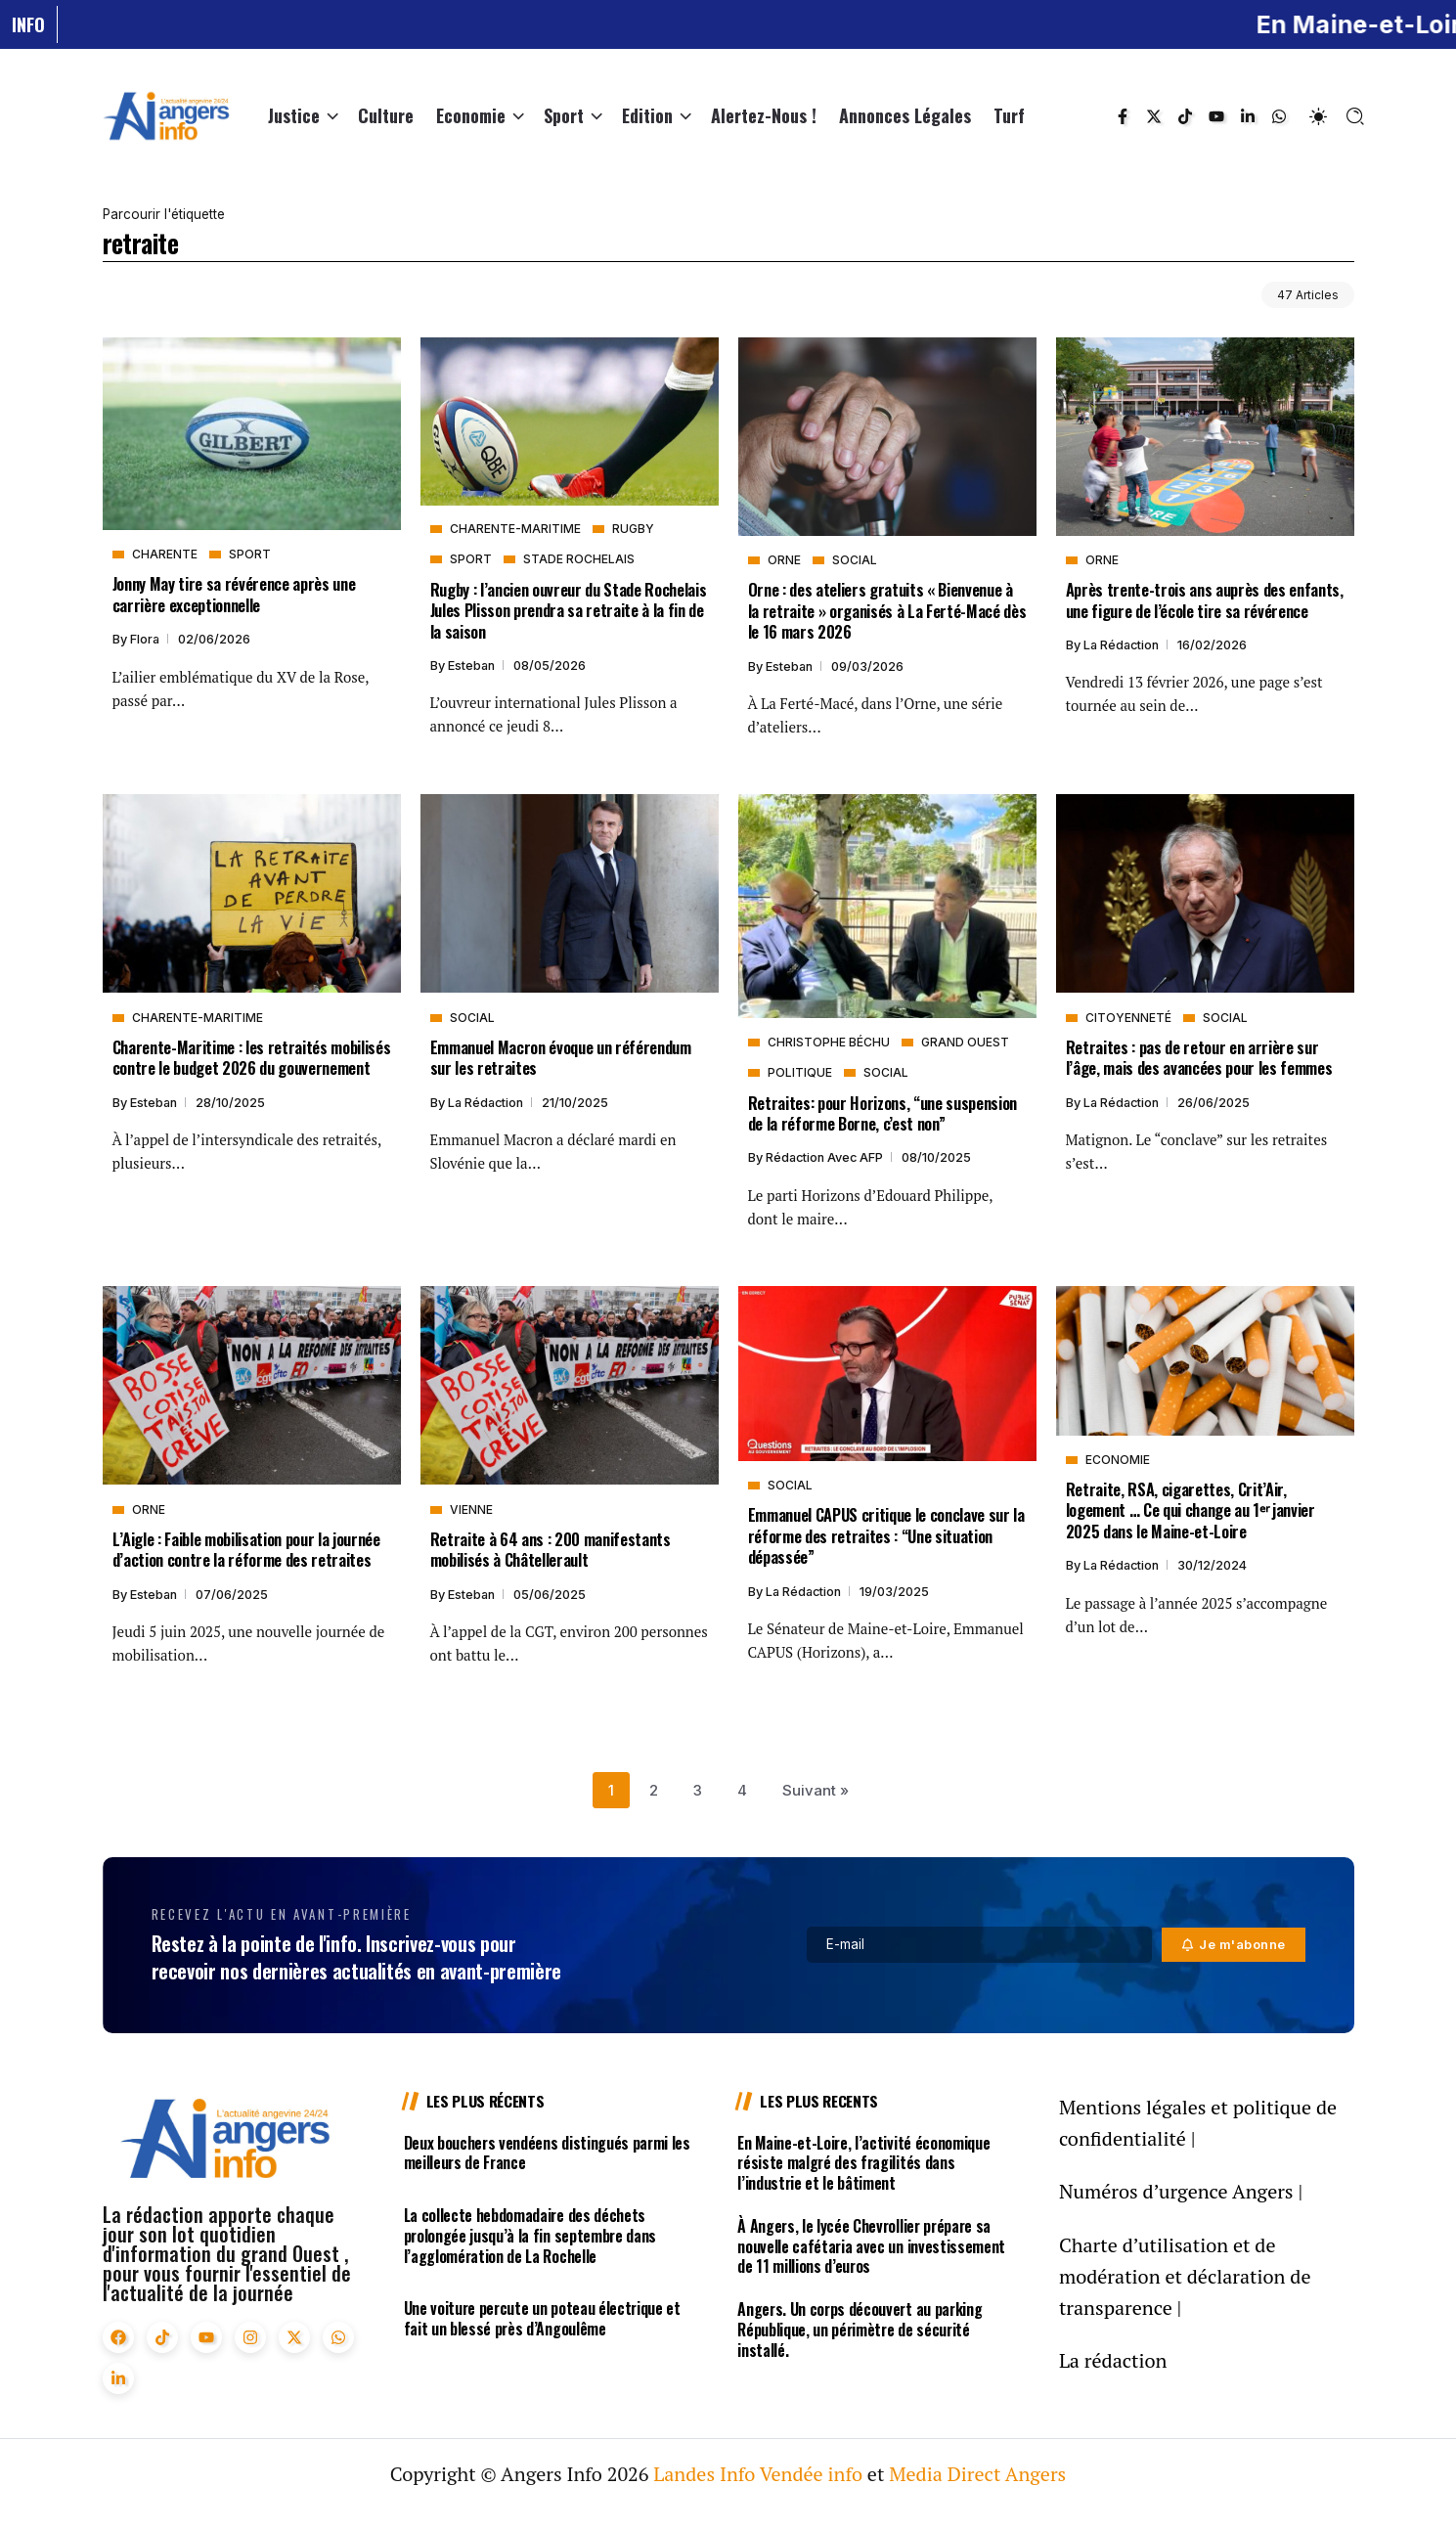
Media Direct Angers (977, 2474)
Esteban (473, 665)
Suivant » (815, 1790)
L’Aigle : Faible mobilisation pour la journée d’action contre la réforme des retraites (246, 1549)
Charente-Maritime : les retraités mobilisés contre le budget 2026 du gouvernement (251, 1057)
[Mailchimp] (1233, 1945)
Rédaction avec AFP (826, 1157)
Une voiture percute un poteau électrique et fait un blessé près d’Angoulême (542, 2318)
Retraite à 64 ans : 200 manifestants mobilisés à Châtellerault (550, 1549)
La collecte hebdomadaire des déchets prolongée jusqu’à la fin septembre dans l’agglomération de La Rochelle (530, 2235)
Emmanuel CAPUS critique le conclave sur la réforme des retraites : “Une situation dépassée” (886, 1535)
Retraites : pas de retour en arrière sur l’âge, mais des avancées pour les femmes (1199, 1057)
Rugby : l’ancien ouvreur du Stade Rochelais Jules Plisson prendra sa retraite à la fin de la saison (568, 610)
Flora (146, 639)
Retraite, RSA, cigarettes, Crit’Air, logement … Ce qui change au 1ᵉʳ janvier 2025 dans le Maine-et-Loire (1190, 1510)
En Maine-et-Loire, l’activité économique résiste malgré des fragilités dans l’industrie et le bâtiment (863, 2163)
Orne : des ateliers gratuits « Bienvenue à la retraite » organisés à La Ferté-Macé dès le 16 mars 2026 (887, 610)
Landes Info (704, 2474)
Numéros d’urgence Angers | (1180, 2191)
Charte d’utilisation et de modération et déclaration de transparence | (1185, 2276)
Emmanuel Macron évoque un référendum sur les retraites (560, 1057)
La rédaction (1122, 645)
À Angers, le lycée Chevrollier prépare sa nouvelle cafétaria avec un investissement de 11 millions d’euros (871, 2246)
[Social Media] (1122, 116)
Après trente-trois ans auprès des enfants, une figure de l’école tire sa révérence (1205, 599)
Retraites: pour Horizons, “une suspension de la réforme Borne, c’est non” (882, 1112)
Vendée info (811, 2474)
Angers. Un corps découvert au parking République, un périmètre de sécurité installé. (859, 2329)
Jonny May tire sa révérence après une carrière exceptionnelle (234, 593)
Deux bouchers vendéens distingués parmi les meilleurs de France (547, 2153)
